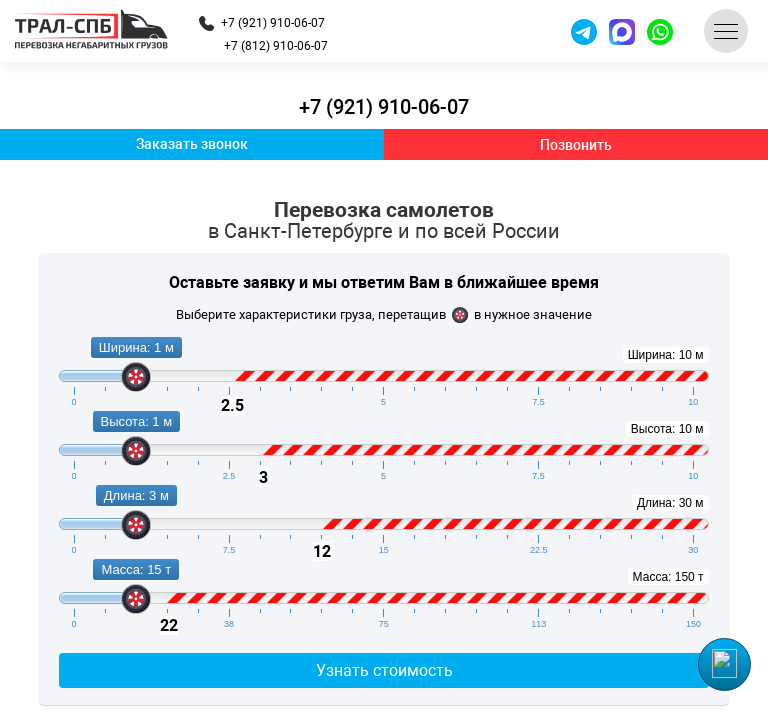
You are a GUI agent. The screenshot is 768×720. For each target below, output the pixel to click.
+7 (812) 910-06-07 (276, 46)
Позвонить (576, 145)
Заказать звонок (192, 144)
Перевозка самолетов (383, 221)
